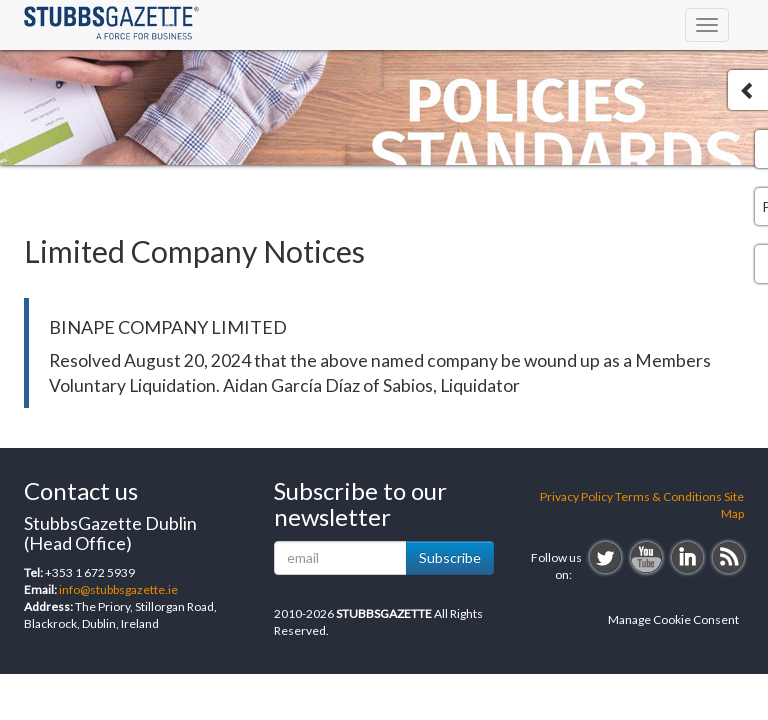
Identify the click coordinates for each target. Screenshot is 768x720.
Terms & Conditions (668, 496)
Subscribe (450, 557)
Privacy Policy (576, 496)
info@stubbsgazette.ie (118, 589)
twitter (605, 557)
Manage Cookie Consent (673, 619)
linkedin (687, 557)
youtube (646, 557)
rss (728, 557)
